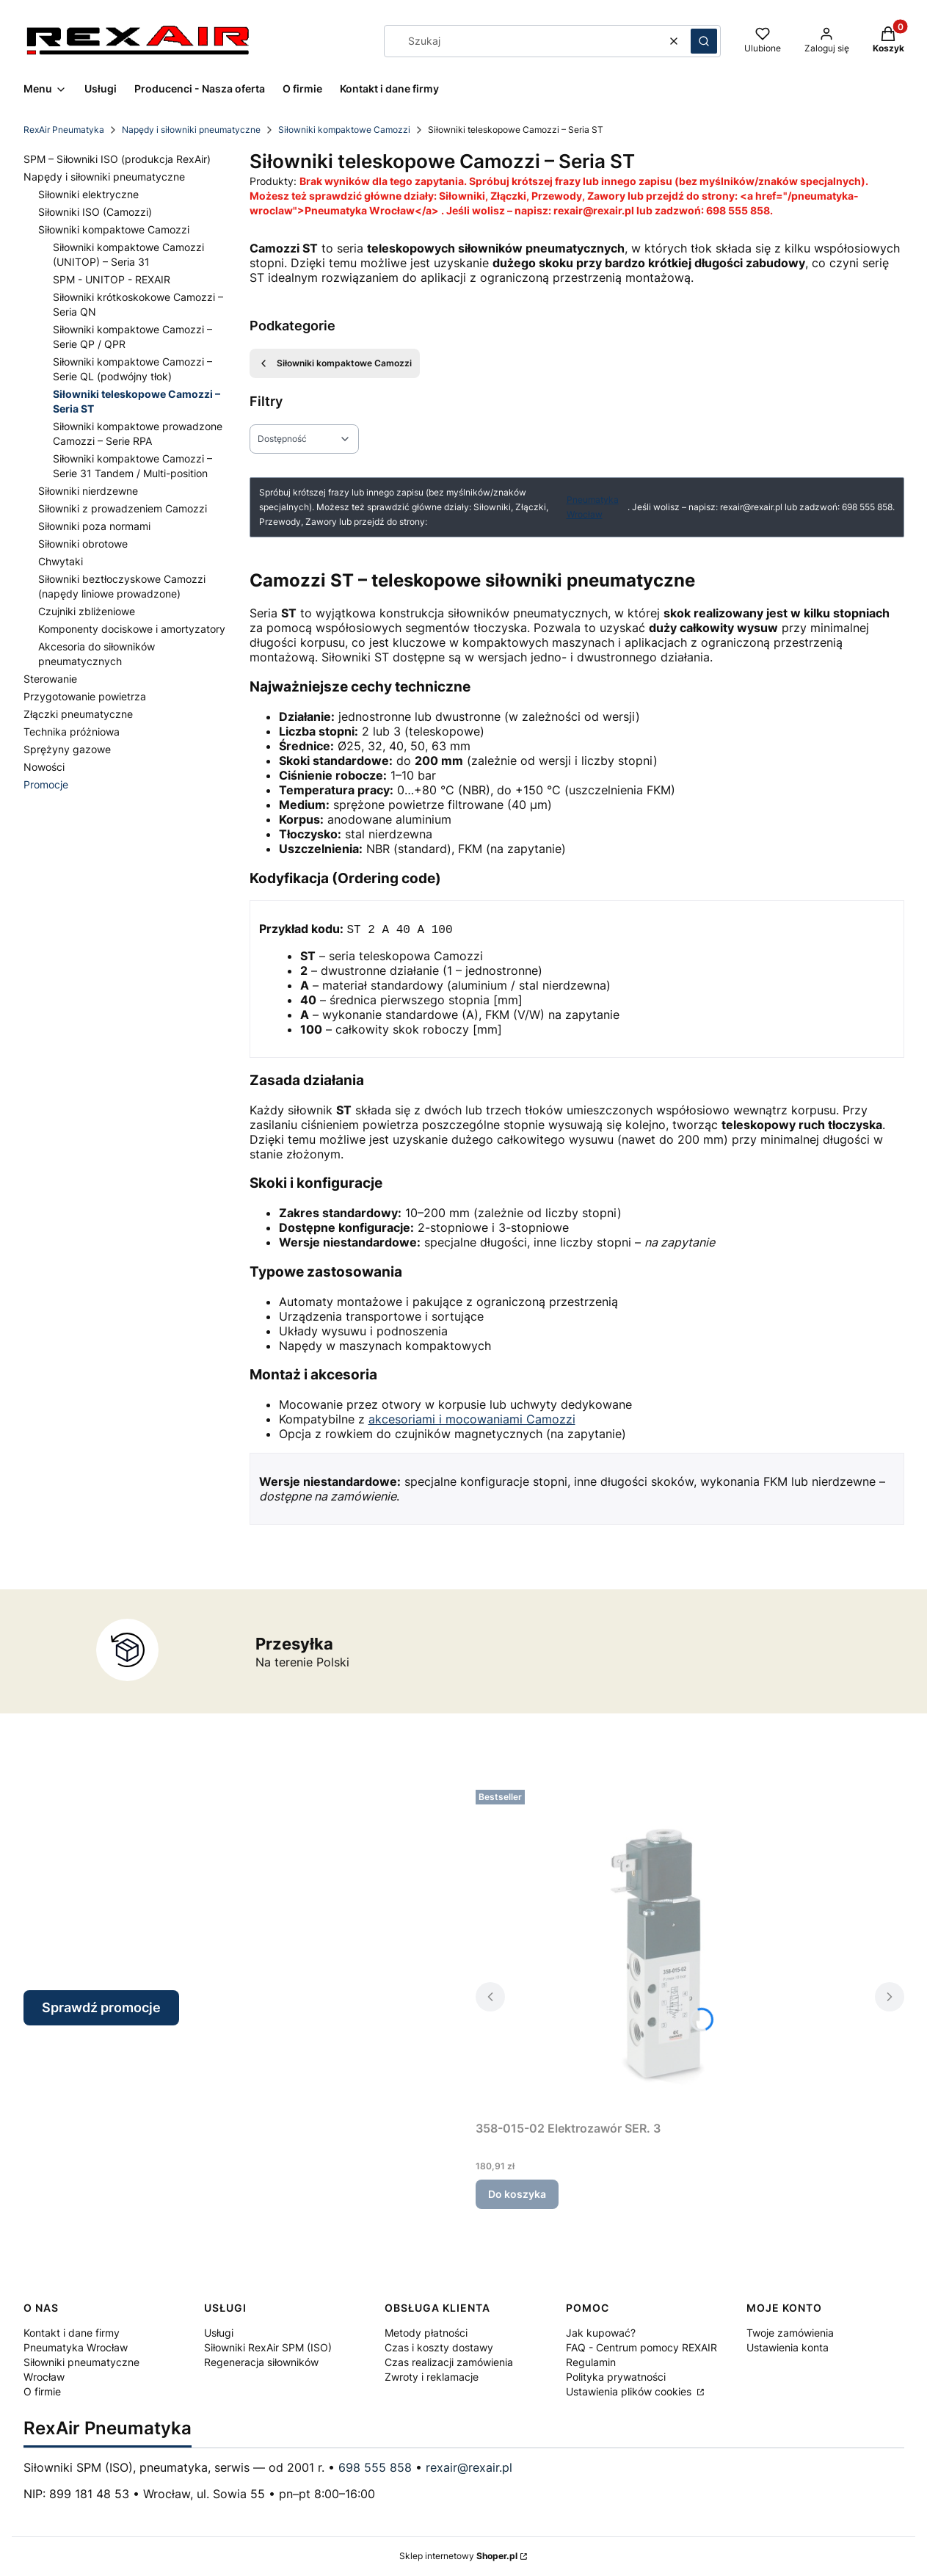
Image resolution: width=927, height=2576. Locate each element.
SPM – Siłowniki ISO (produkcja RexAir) (117, 159)
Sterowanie (50, 678)
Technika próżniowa (71, 731)
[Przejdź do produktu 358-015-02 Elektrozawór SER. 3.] (659, 1950)
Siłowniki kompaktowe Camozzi (344, 129)
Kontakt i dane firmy (71, 2333)
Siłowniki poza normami (94, 526)
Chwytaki (60, 561)
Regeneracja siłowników (261, 2363)
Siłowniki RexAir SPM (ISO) (268, 2348)
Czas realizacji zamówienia (449, 2363)
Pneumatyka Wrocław (593, 507)
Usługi (218, 2333)
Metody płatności (426, 2333)
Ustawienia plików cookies (630, 2392)
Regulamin (591, 2363)
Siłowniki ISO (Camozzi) (95, 212)
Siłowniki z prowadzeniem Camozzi (122, 508)
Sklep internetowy (458, 2556)
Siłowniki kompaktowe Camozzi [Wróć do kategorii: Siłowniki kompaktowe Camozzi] (335, 363)
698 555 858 (375, 2468)
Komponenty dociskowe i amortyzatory (131, 629)
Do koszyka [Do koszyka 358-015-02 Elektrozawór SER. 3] (517, 2194)
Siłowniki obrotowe (83, 543)
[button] (704, 41)
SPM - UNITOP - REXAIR (111, 279)
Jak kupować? (601, 2333)
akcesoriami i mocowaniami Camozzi (471, 1419)
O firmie (42, 2392)
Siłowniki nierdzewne (88, 491)
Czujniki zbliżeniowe (86, 611)
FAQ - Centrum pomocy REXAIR (641, 2348)
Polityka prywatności (616, 2377)
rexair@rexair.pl (469, 2468)
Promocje (45, 784)
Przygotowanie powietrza (84, 696)
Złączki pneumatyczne (78, 714)
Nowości (44, 767)
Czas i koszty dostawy (439, 2348)
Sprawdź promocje (101, 2008)
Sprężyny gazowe (67, 749)
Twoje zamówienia (790, 2333)
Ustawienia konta (787, 2348)
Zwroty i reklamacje (432, 2377)
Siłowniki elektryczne (88, 194)
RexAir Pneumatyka (63, 129)
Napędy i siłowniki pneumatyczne (191, 129)
